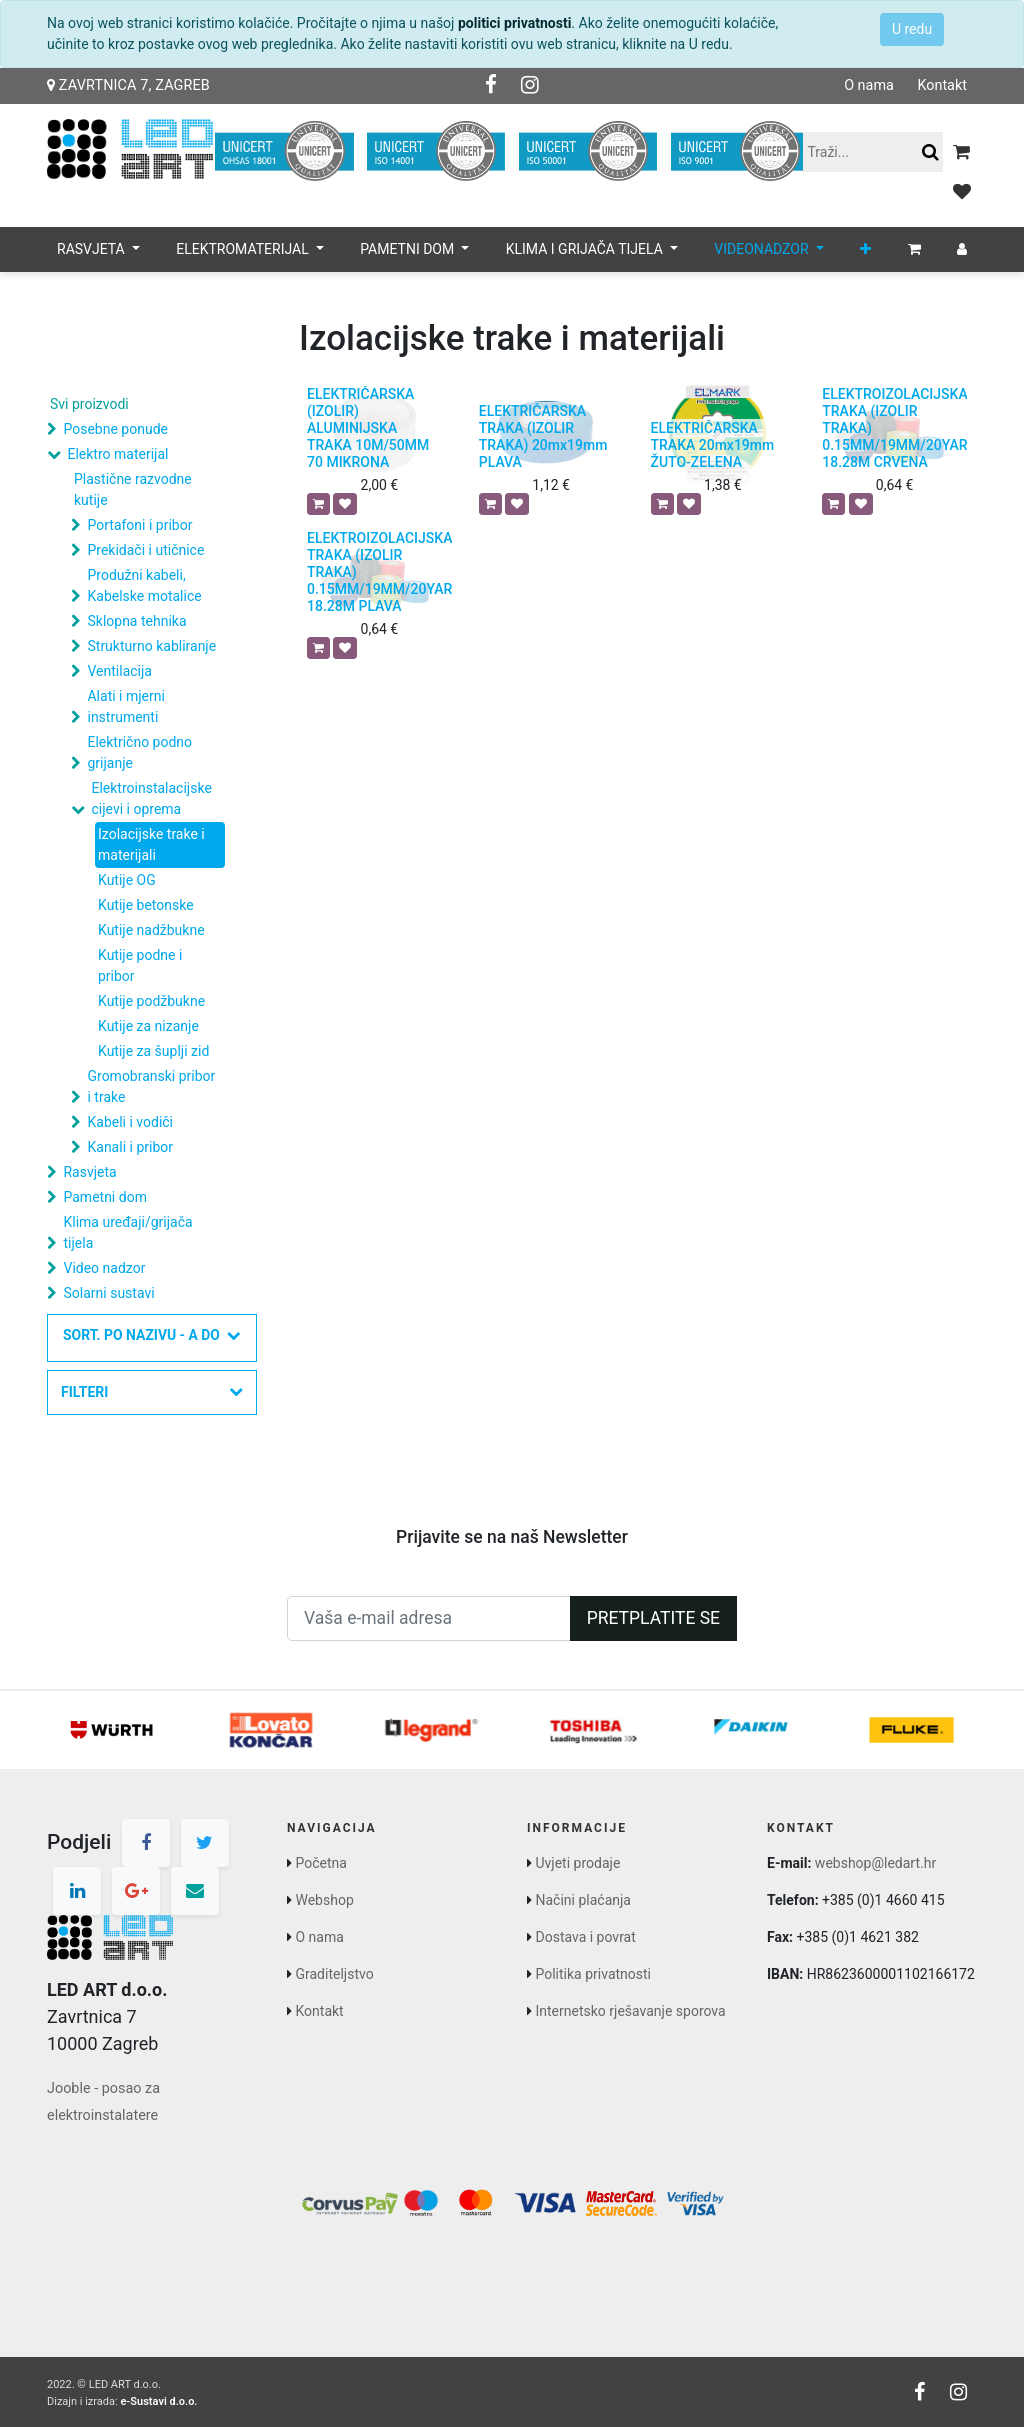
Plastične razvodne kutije (133, 489)
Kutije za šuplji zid (153, 1051)
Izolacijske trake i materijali (151, 844)
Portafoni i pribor (139, 525)
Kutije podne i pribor (140, 965)
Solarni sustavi (108, 1293)
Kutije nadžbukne (151, 930)
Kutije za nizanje (148, 1026)
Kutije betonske (146, 905)
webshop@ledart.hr (875, 1863)
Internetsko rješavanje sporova (630, 2011)
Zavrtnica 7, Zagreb (128, 85)
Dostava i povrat (585, 1937)
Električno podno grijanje (139, 752)
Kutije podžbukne (151, 1001)
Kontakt (942, 85)
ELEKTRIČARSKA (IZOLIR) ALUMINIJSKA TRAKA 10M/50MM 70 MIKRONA (368, 427)
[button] (865, 249)
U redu (912, 29)
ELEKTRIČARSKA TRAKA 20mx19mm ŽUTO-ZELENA (713, 445)
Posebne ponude (115, 429)
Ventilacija (119, 671)
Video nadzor (104, 1268)
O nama (869, 85)
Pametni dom (104, 1197)
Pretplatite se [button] (653, 1618)
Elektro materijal (117, 454)
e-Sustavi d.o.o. (158, 2401)
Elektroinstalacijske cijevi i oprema (151, 798)
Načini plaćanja (582, 1900)
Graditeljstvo (334, 1974)
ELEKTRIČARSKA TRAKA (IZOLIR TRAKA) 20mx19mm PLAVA (543, 436)
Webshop (324, 1900)
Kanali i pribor (130, 1147)
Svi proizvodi (89, 404)
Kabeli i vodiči (130, 1122)
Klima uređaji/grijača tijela (127, 1232)
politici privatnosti (514, 23)
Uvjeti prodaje (577, 1863)
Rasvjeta (89, 1172)
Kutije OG (127, 880)
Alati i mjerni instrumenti (125, 706)
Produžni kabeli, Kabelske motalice (144, 585)
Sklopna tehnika (136, 621)
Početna (320, 1863)
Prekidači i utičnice (145, 550)
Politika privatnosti (593, 1974)
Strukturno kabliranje (151, 646)
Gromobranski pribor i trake (151, 1086)
